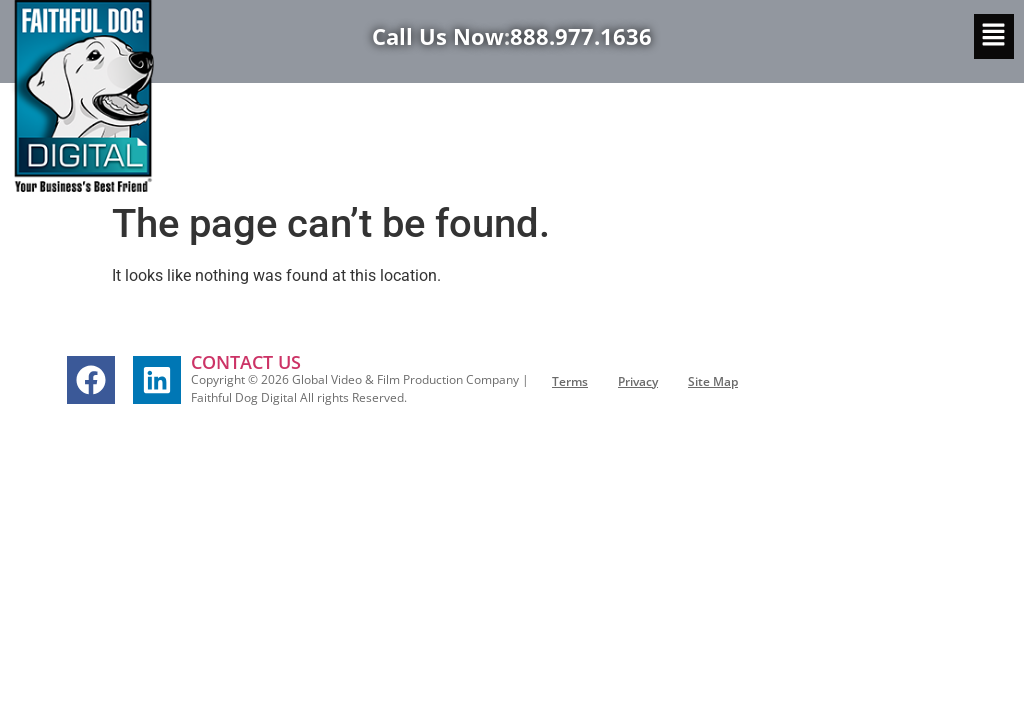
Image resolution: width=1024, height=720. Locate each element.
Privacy (638, 381)
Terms (570, 381)
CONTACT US (246, 362)
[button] (994, 36)
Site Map (713, 381)
